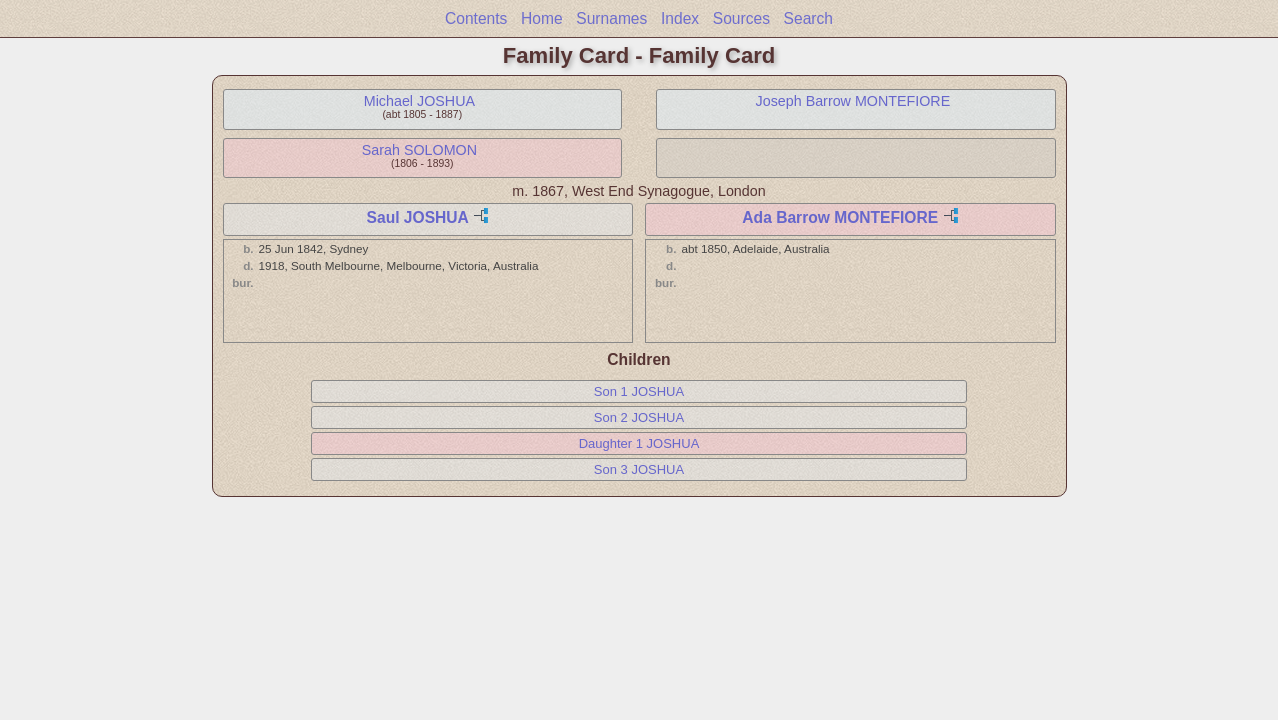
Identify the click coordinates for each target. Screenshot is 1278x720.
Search (808, 18)
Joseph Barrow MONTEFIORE (853, 101)
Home (542, 18)
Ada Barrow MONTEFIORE (840, 217)
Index (680, 18)
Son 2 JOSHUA (639, 417)
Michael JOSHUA (419, 101)
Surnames (611, 18)
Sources (741, 18)
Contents (476, 18)
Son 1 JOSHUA (639, 391)
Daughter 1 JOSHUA (639, 443)
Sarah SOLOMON (419, 150)
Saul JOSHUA (418, 217)
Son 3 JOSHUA (639, 469)
